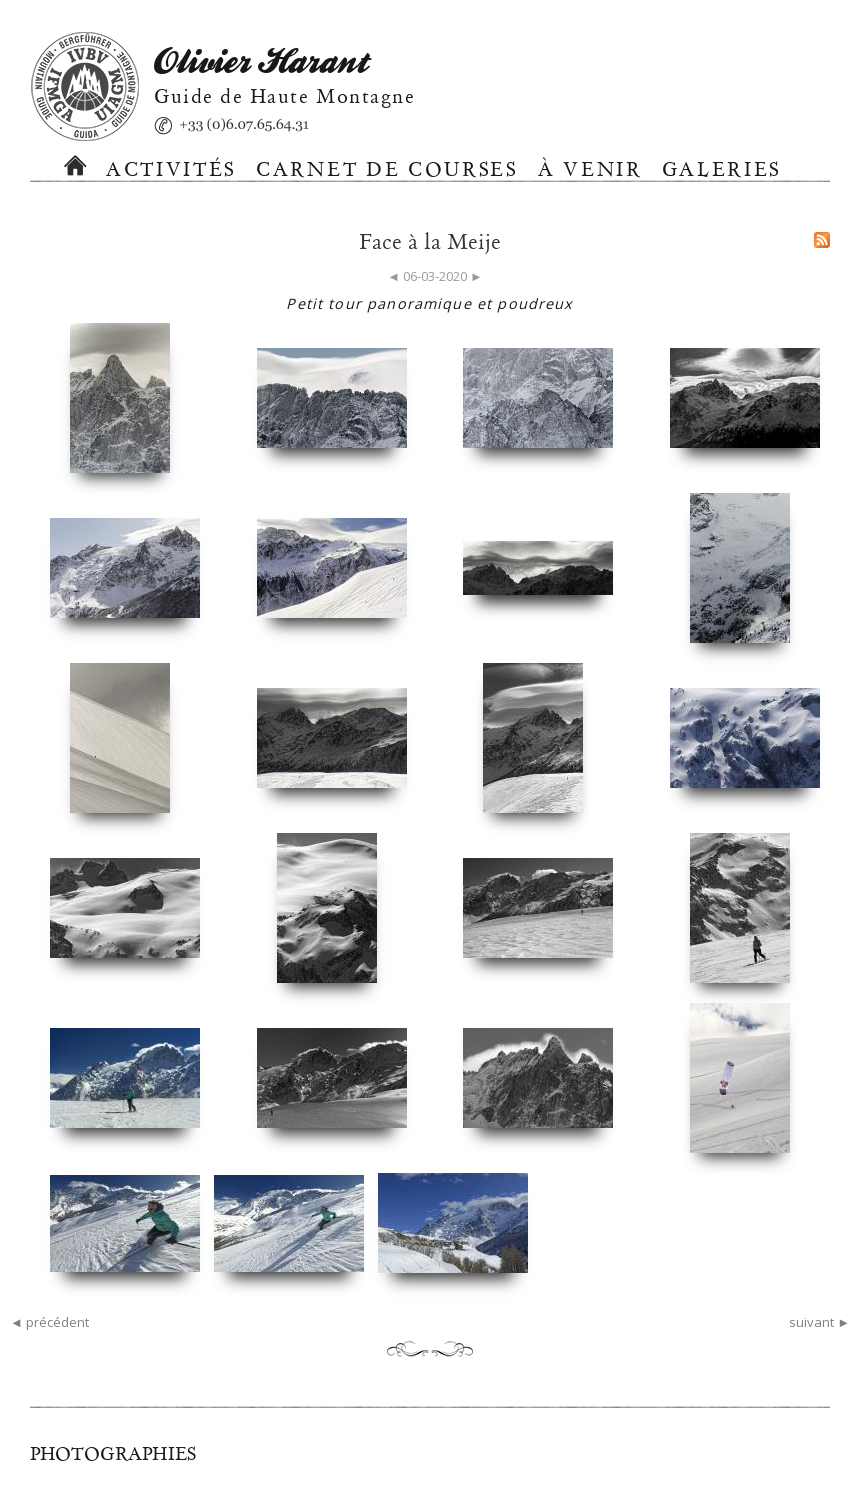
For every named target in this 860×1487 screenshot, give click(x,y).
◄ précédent (49, 1322)
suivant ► (819, 1322)
